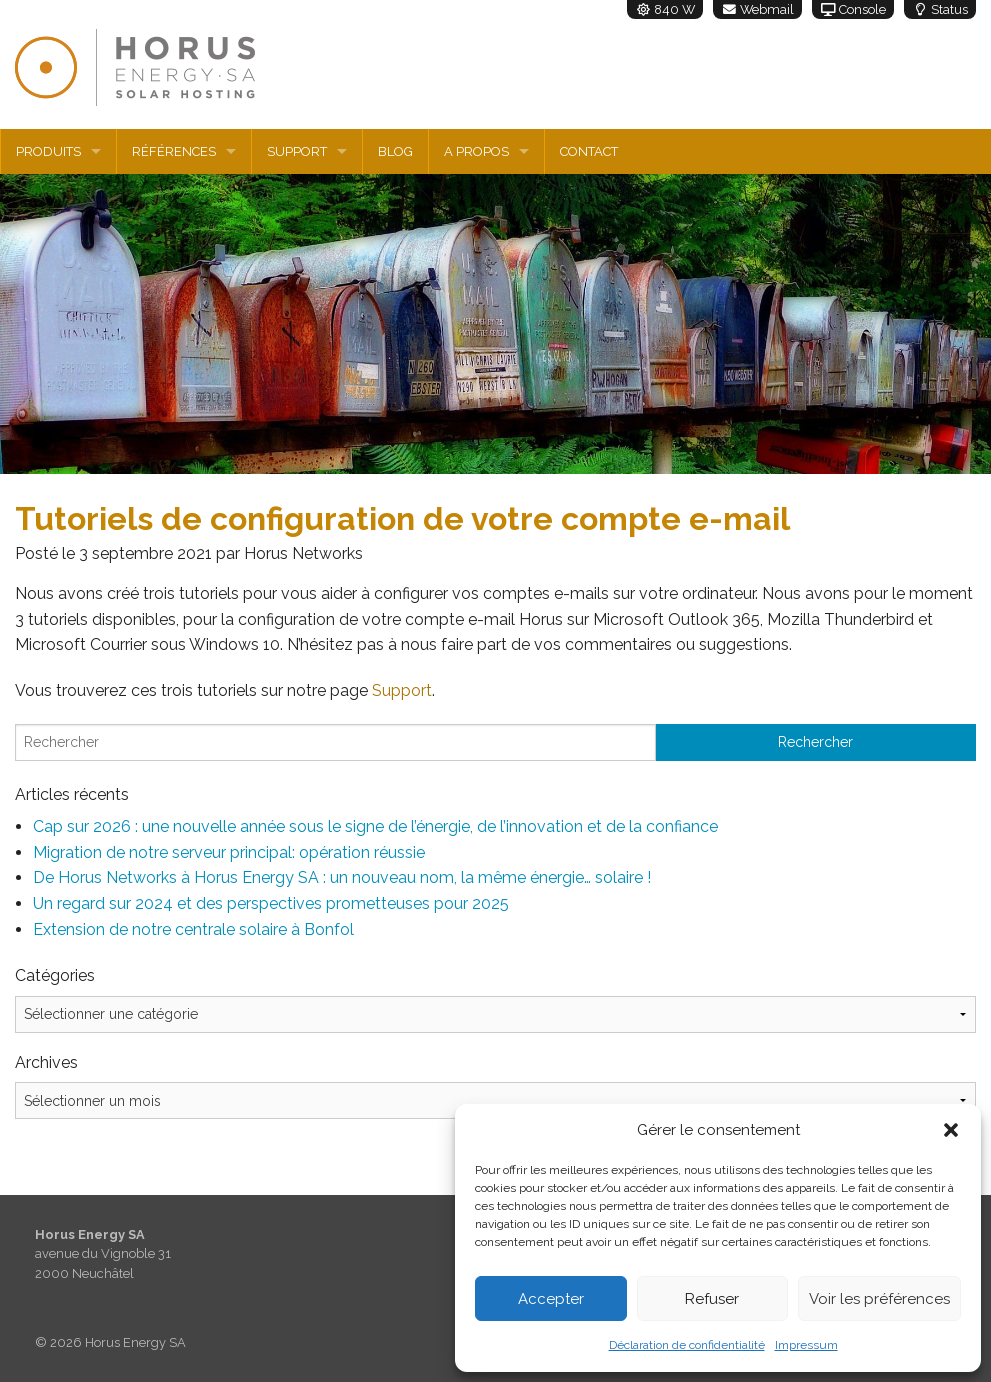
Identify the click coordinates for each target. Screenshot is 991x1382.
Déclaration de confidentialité (687, 1345)
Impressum (806, 1345)
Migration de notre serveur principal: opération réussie (229, 852)
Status (940, 9)
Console (853, 9)
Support (297, 151)
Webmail (757, 9)
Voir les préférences (879, 1299)
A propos (476, 151)
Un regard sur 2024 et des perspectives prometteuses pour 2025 (271, 903)
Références (174, 151)
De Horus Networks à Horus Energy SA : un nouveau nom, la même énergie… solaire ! (342, 877)
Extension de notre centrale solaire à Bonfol (193, 929)
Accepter (551, 1299)
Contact (589, 151)
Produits (48, 151)
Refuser (712, 1299)
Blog (395, 151)
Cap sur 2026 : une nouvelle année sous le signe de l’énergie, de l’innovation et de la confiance (375, 826)
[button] (951, 1130)
